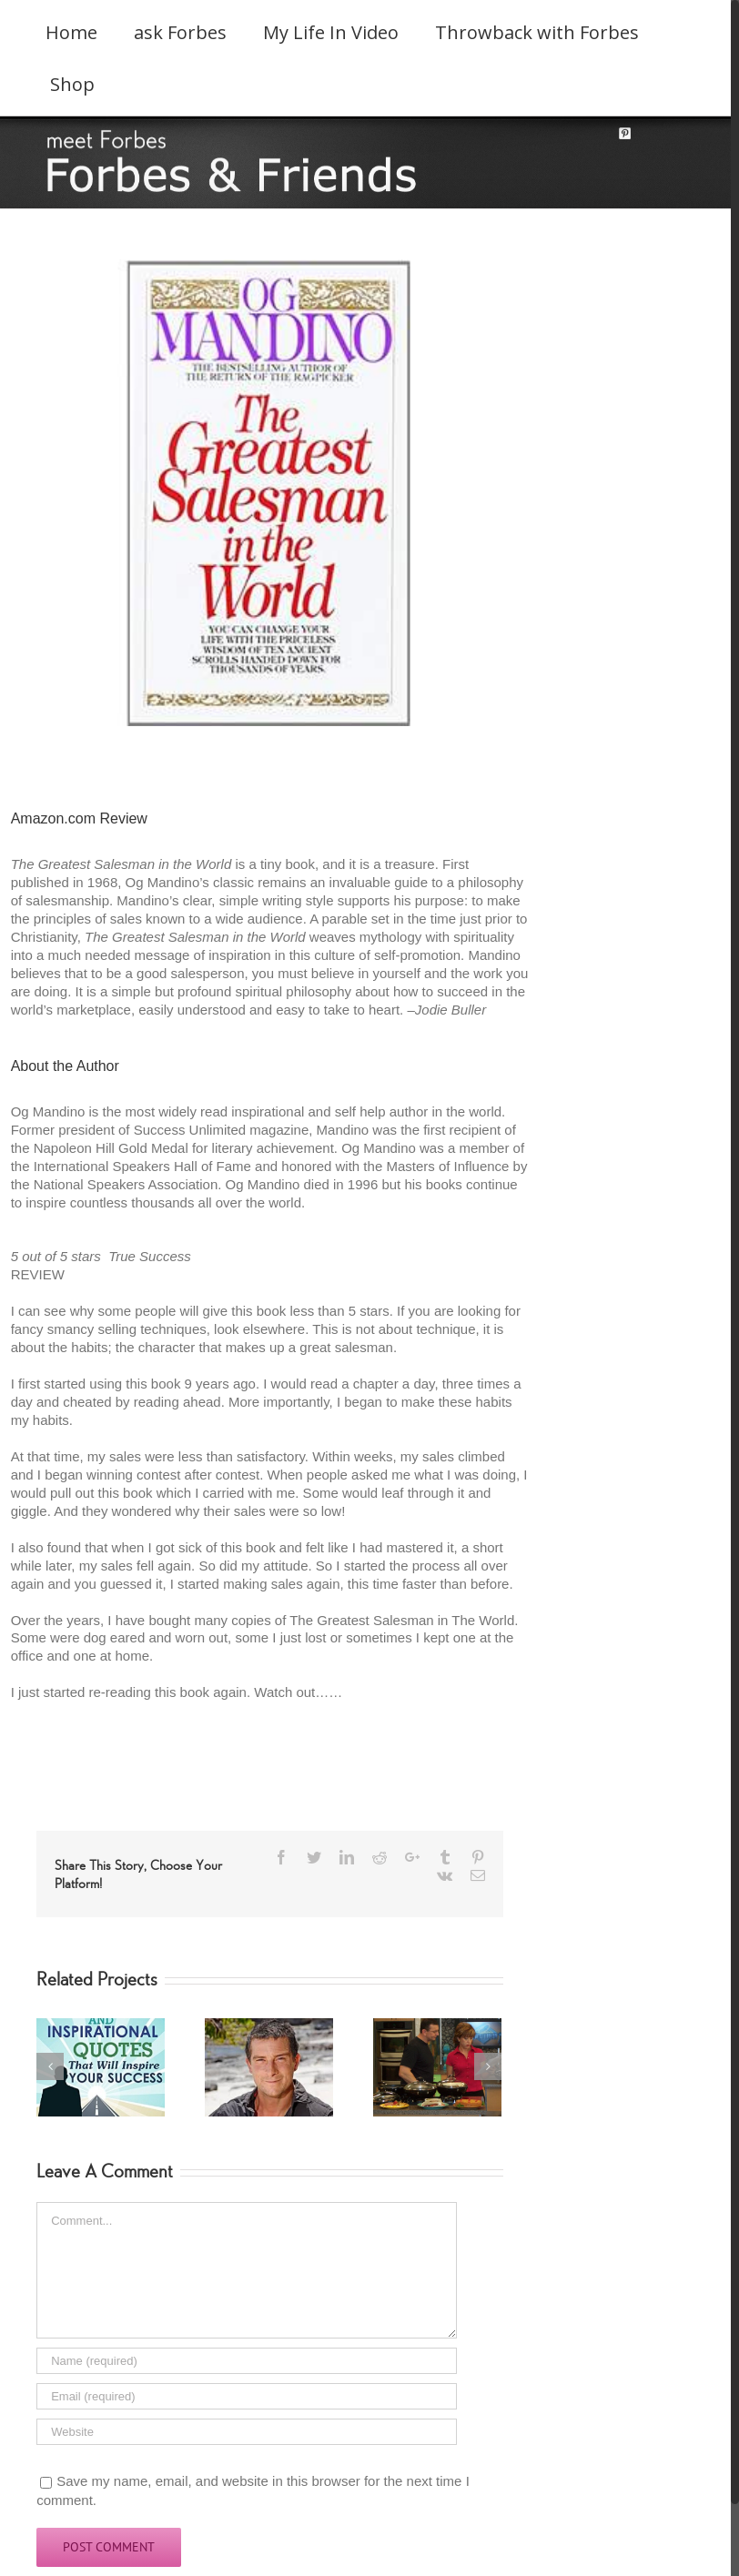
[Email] (246, 2396)
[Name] (246, 2361)
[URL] (246, 2432)
